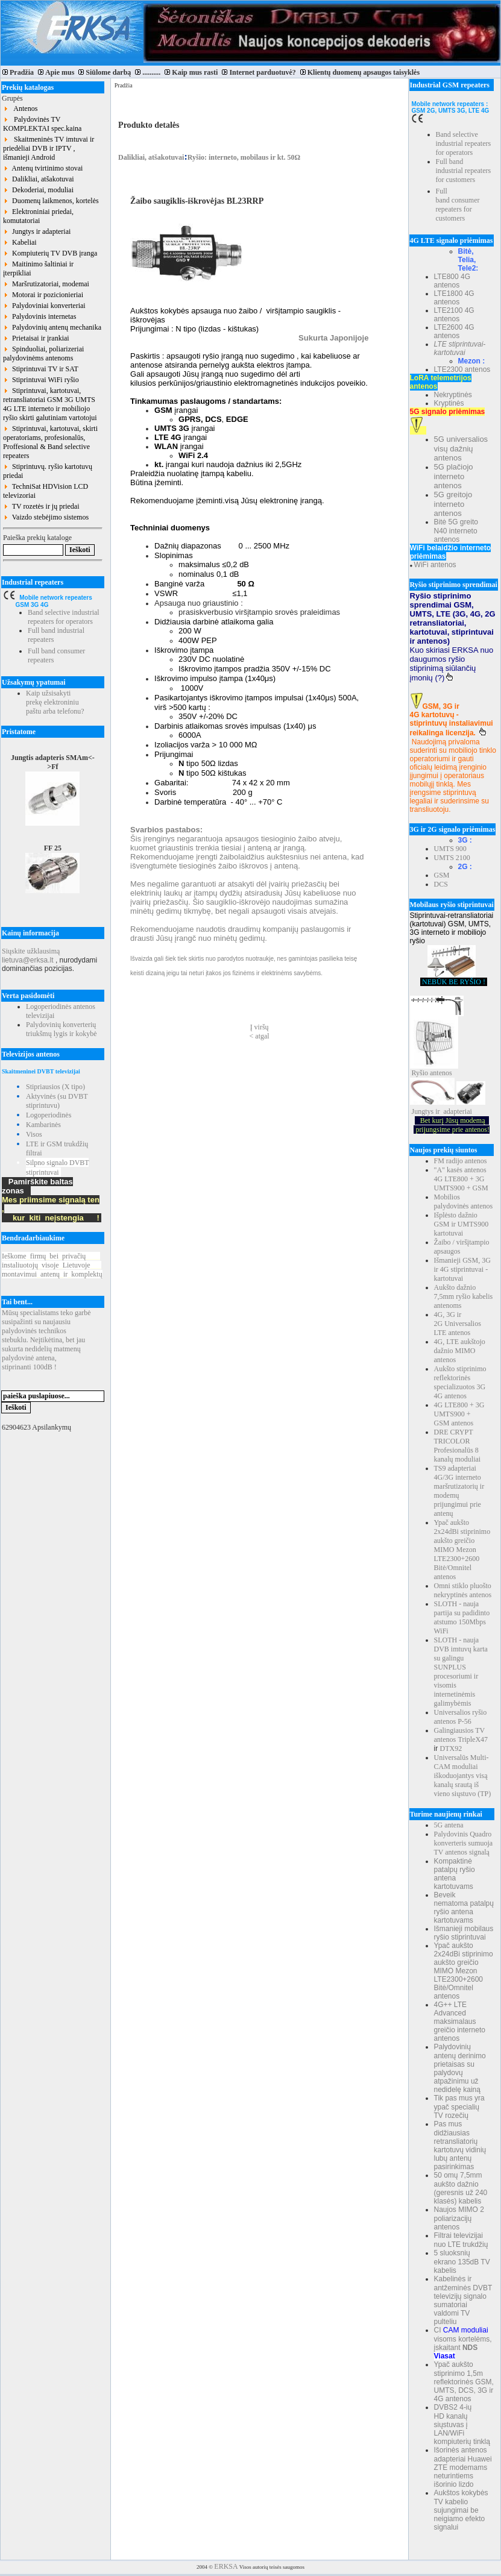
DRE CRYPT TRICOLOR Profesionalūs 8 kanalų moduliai (457, 1445)
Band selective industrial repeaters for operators (63, 617)
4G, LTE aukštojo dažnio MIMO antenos (459, 1350)
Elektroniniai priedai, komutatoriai (38, 216)
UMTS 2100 (452, 857)
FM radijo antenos (460, 1161)
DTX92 (451, 1748)
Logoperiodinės (48, 1115)
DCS (441, 884)
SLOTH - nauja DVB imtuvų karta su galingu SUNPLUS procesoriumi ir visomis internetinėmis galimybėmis (461, 1671)
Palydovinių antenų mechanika (52, 327)
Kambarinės (43, 1124)
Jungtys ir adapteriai (37, 231)
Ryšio (420, 1073)
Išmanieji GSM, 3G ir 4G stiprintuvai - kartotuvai (462, 1269)
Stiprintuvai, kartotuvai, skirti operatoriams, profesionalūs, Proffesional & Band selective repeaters (50, 442)
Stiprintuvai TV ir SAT (40, 369)
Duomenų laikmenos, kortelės (51, 200)
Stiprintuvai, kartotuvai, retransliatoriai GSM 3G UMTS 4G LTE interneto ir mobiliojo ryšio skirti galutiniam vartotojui (50, 404)
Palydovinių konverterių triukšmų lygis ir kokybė (61, 1029)
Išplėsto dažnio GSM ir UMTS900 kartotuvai (461, 1224)
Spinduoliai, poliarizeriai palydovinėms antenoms (43, 353)
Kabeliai (20, 242)
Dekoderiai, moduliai (38, 190)
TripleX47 (473, 1739)
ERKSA (226, 2566)
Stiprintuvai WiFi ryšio (41, 379)
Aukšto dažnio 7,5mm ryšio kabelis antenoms (463, 1296)
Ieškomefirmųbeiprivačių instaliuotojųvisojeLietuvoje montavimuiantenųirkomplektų (52, 1265)
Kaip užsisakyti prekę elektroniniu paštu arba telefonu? (55, 702)
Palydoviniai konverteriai (44, 305)
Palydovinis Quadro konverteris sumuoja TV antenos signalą (463, 1843)
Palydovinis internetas (39, 316)
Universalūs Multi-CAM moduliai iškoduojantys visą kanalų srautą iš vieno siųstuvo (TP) (462, 1775)
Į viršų (259, 1027)
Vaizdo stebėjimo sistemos (46, 517)
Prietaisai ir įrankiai (36, 338)
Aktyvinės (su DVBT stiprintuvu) (56, 1101)
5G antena (449, 1825)
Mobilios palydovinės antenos (463, 1201)
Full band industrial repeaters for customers (463, 170)
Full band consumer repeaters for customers (458, 204)
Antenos (20, 108)
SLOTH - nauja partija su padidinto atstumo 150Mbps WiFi (462, 1617)
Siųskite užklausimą (31, 951)
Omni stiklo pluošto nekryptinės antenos (463, 1590)
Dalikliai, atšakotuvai (38, 179)
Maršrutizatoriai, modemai (46, 284)
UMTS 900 (450, 848)
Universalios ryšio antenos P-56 (460, 1717)
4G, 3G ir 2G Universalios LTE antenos (457, 1323)
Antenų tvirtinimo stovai (43, 168)
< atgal (259, 1036)
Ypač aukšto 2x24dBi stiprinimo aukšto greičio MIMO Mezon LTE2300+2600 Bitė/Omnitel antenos (462, 1549)
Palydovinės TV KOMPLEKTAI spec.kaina (42, 124)
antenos (441, 1073)
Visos (34, 1134)
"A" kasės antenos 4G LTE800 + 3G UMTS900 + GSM (461, 1179)
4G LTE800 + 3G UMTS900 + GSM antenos (459, 1414)
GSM (442, 875)
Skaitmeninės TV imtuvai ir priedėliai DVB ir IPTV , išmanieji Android (48, 148)
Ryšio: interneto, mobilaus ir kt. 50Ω (243, 157)
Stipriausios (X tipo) (55, 1086)
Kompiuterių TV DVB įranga (50, 253)
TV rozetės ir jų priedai (41, 506)
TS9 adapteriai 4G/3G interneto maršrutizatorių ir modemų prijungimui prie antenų (459, 1491)
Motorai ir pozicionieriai (43, 295)
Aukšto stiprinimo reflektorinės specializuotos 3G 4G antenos (460, 1382)
